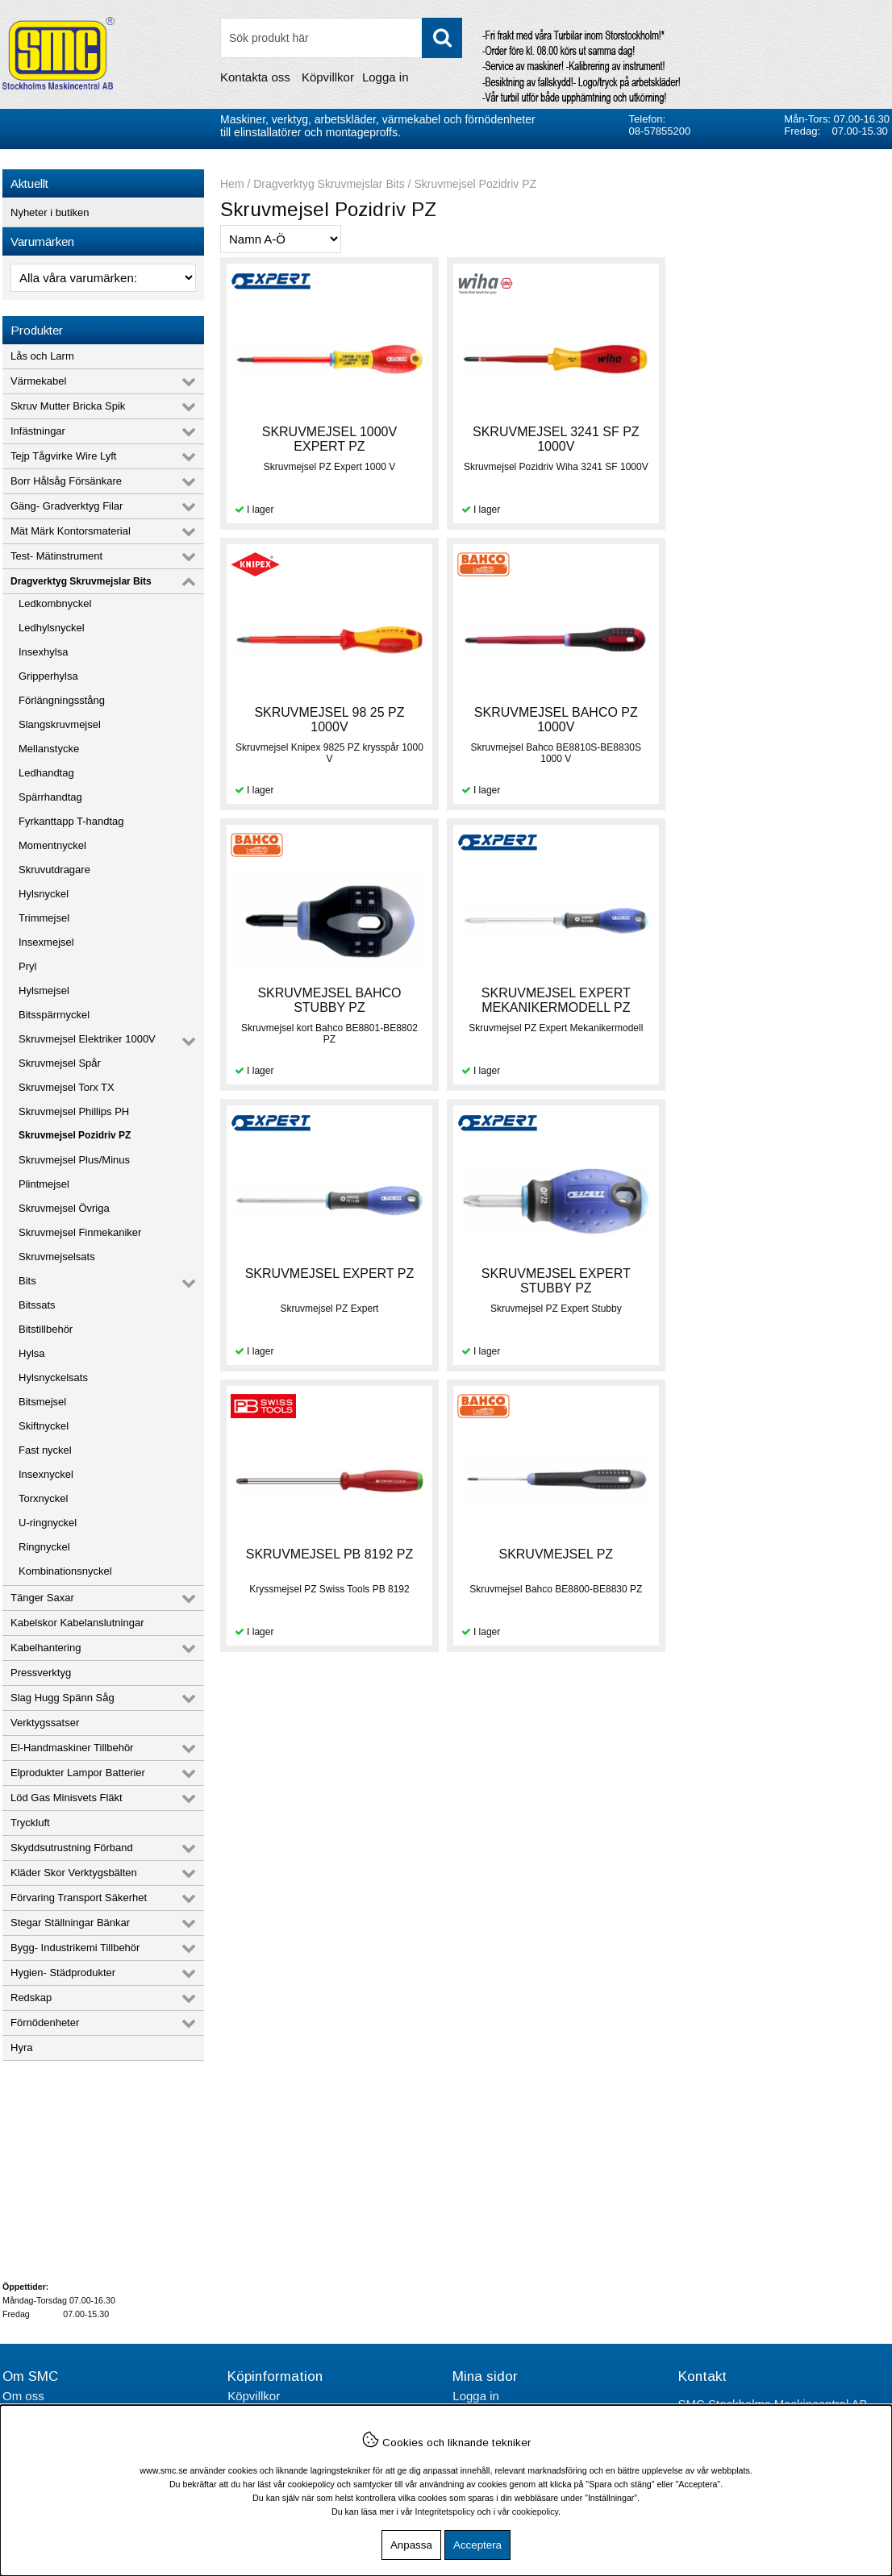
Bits (27, 1281)
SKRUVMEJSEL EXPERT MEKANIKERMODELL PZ (780, 719)
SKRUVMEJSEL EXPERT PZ (329, 993)
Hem (232, 183)
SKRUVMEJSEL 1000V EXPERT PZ (328, 439)
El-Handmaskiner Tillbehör (71, 1748)
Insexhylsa (43, 652)
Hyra (21, 2047)
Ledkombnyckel (55, 603)
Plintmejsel (44, 1184)
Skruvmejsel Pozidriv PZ (75, 1135)
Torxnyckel (43, 1498)
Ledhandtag (46, 773)
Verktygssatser (44, 1723)
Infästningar (37, 431)
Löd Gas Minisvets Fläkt (66, 1798)
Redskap (31, 1997)
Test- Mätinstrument (56, 556)
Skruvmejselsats (57, 1257)
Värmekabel (38, 381)
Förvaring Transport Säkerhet (78, 1897)
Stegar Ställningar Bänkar (70, 1922)
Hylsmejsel (44, 990)
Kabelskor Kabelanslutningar (77, 1623)
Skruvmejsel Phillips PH (74, 1111)
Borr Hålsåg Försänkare (66, 481)
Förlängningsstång (62, 700)
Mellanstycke (49, 749)
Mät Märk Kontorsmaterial (70, 531)
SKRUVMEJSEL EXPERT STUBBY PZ (554, 1000)
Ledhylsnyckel (52, 628)
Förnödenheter (44, 2022)
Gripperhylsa (48, 676)
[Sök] (341, 38)
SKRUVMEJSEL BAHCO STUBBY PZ (554, 719)
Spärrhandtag (50, 797)
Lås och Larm (42, 356)
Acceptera (477, 2545)
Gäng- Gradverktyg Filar (66, 506)
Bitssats (37, 1305)
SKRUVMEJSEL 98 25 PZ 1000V (780, 439)
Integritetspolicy (445, 2511)
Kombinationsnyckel (65, 1571)
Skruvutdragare (54, 870)
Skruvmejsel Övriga (64, 1208)
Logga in (385, 77)
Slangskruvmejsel (60, 724)
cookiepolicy (535, 2511)
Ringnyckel (44, 1547)
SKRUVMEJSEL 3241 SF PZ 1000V (554, 439)
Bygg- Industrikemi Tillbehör (75, 1947)
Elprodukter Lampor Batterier (77, 1773)
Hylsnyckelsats (53, 1377)
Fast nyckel (45, 1450)
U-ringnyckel (48, 1523)
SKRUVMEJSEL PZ (329, 1273)
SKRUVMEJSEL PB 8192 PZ (780, 993)
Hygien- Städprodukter (62, 1972)
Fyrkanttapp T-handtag (71, 821)
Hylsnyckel (44, 894)
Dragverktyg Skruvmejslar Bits (81, 581)
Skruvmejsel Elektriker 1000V (87, 1039)
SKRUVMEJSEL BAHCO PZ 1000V (329, 719)
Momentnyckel (52, 845)
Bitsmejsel (42, 1402)
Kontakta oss (255, 77)
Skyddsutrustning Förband (71, 1847)
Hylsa (32, 1353)
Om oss (23, 2396)
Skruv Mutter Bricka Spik (67, 406)
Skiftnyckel (44, 1426)
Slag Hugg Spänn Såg (62, 1698)
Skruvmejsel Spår (60, 1063)
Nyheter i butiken (50, 212)
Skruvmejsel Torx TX (67, 1087)
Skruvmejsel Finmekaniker (80, 1232)
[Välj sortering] (280, 239)
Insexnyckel (46, 1474)
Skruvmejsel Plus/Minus (74, 1160)
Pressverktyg (40, 1673)
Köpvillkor (328, 77)
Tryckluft (30, 1823)
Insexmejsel (46, 942)
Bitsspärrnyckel (54, 1015)
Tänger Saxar (42, 1598)
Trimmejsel (44, 918)
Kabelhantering (45, 1648)
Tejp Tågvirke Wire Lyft (63, 456)
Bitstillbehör (46, 1329)
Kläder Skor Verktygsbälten (73, 1872)
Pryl (27, 966)
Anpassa (411, 2545)
